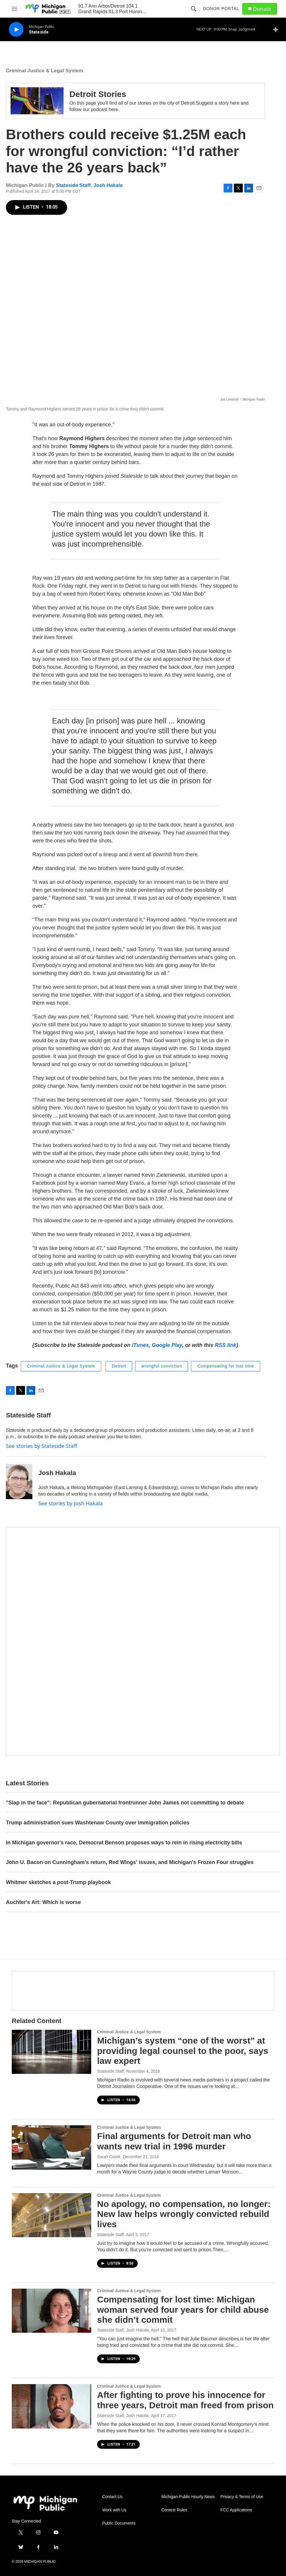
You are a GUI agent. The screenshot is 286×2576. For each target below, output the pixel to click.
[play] (16, 29)
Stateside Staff (73, 185)
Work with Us (114, 2510)
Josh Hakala (108, 185)
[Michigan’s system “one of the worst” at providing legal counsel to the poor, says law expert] (51, 2052)
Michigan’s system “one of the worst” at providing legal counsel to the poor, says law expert (182, 2051)
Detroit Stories (97, 94)
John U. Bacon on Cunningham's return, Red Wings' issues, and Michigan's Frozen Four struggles (130, 1862)
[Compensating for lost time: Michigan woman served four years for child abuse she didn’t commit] (51, 2311)
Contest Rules (174, 2510)
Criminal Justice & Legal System (44, 70)
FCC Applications (236, 2510)
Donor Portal (221, 8)
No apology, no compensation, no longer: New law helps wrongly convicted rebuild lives (183, 2214)
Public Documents (119, 2523)
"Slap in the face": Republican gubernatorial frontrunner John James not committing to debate (125, 1803)
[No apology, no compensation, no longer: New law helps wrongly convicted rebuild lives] (51, 2215)
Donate (262, 9)
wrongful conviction (161, 1366)
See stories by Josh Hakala (70, 1503)
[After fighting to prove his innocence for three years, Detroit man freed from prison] (51, 2406)
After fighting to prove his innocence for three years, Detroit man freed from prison (185, 2400)
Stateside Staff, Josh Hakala (123, 2330)
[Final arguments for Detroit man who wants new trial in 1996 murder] (51, 2147)
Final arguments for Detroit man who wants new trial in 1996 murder (174, 2141)
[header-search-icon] (193, 8)
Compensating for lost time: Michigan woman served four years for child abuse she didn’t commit (183, 2310)
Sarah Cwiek (108, 2156)
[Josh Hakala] (19, 1481)
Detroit (119, 1366)
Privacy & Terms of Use (241, 2497)
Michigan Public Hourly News (187, 2497)
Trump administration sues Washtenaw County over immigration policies (97, 1823)
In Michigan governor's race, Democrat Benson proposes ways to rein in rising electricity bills (124, 1843)
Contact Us (112, 2497)
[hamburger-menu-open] (14, 9)
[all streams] (277, 29)
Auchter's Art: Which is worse (43, 1902)
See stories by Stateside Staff (41, 1445)
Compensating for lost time (225, 1366)
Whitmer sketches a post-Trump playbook (58, 1882)
